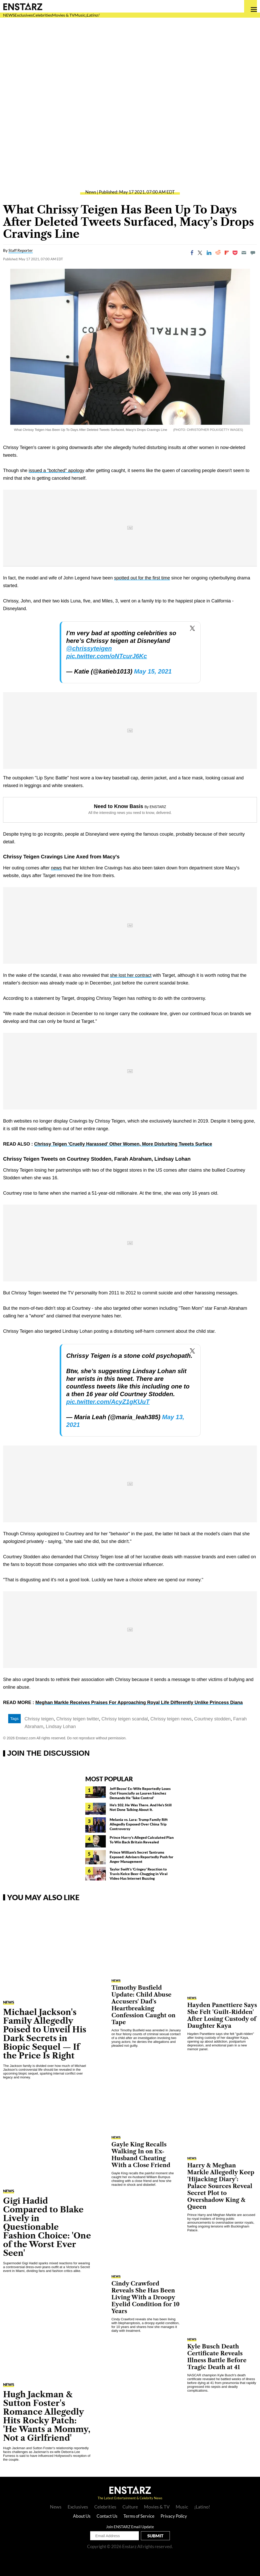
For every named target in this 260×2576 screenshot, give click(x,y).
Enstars (22, 6)
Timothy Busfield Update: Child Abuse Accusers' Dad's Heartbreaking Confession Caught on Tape (143, 2005)
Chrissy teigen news (171, 1718)
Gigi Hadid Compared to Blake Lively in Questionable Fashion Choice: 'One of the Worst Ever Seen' (47, 2227)
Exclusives (24, 15)
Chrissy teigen (39, 1718)
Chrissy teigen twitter (77, 1718)
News (90, 192)
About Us (81, 2516)
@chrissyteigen (89, 648)
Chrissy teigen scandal (124, 1718)
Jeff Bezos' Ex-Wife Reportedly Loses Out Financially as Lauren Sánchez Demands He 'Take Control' (140, 1793)
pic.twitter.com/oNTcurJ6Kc (106, 656)
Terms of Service (138, 2516)
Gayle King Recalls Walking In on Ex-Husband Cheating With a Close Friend (140, 2155)
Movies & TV (63, 15)
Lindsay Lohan (61, 1726)
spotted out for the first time (142, 577)
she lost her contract (130, 975)
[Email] (244, 252)
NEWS (9, 15)
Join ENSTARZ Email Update (130, 2526)
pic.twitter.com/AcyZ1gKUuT (108, 1401)
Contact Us (107, 2516)
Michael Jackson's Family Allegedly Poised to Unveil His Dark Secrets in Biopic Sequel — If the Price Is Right (44, 2033)
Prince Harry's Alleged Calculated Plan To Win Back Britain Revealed (142, 1839)
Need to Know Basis (118, 806)
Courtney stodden (212, 1718)
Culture (130, 2507)
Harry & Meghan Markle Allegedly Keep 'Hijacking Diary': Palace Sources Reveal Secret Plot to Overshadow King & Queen (220, 2186)
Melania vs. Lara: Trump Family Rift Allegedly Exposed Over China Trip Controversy (139, 1824)
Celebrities (42, 15)
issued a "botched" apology (56, 470)
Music (80, 15)
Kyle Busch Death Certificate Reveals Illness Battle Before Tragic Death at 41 (216, 2357)
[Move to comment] (253, 252)
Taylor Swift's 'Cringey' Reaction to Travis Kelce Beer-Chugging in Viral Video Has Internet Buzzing (139, 1873)
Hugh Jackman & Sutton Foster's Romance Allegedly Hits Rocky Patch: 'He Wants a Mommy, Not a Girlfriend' (46, 2416)
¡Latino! (92, 15)
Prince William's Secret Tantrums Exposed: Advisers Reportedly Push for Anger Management (141, 1857)
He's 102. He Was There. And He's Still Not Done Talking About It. (141, 1807)
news (56, 867)
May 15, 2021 (153, 671)
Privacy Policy (174, 2516)
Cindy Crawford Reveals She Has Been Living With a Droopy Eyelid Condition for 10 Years (145, 2297)
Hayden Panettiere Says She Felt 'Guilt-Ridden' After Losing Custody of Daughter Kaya (222, 2015)
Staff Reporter (20, 250)
